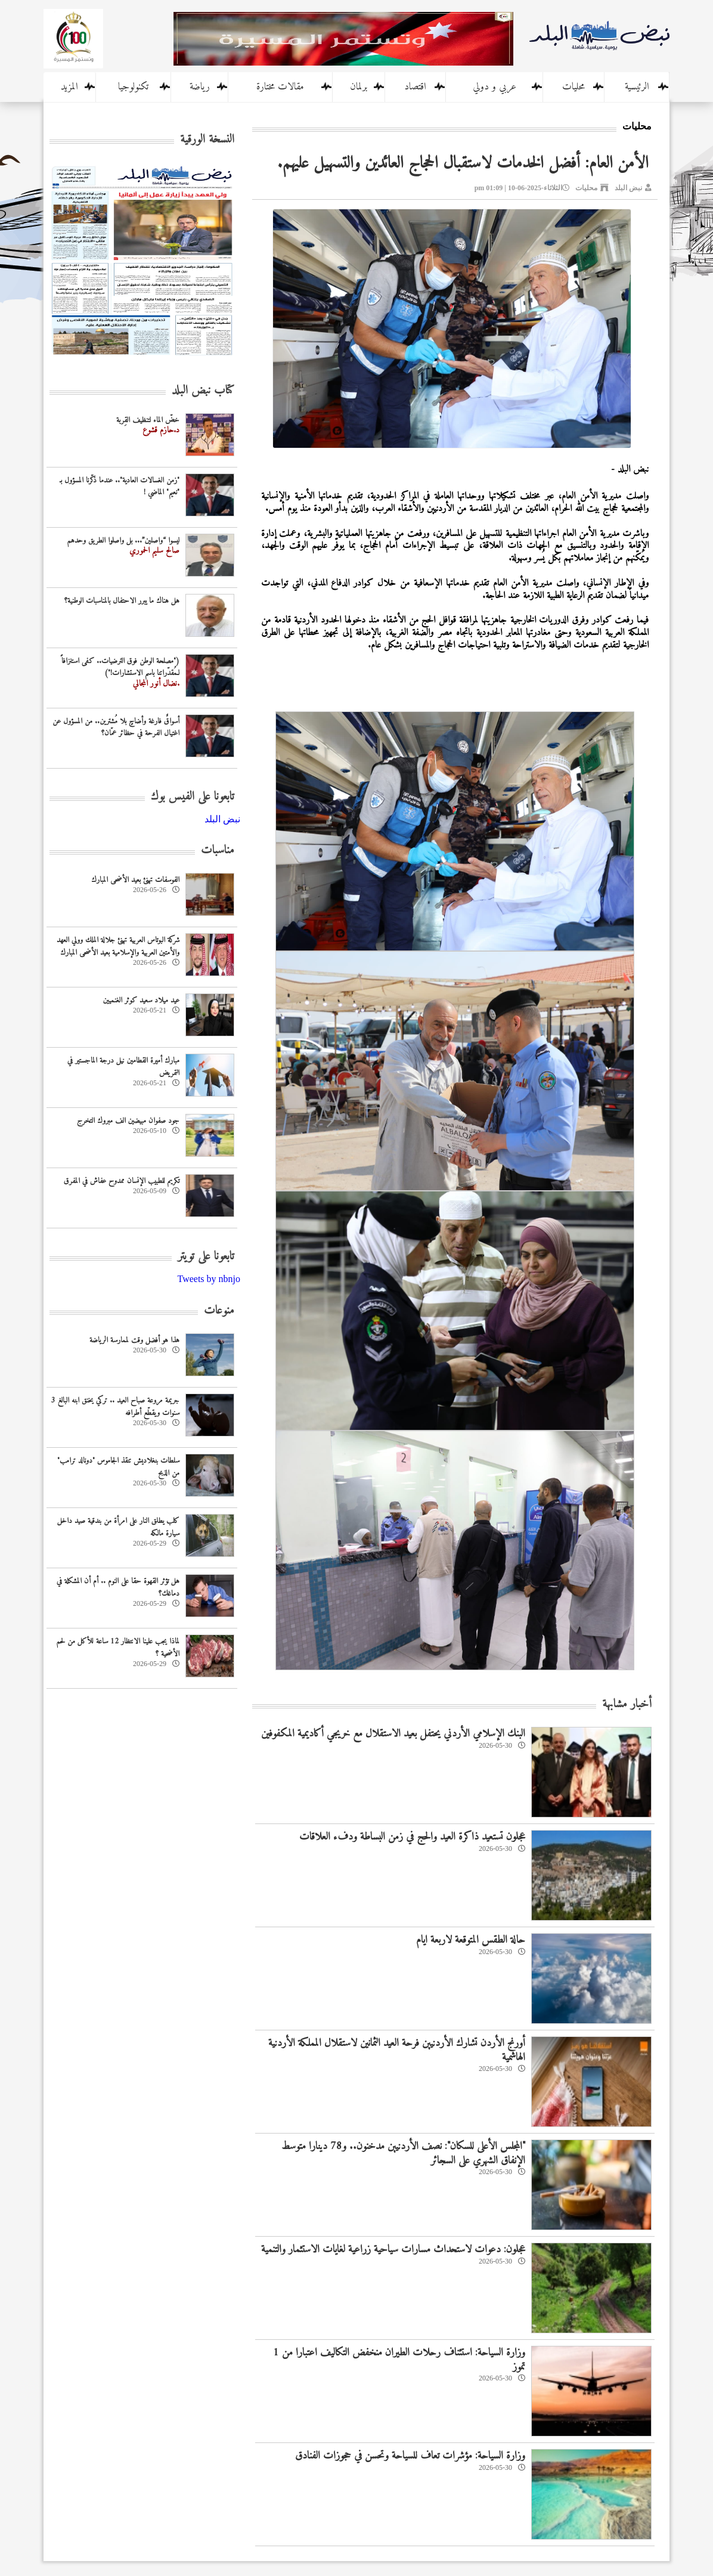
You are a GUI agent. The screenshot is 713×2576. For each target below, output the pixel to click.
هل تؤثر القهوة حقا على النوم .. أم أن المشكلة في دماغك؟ (118, 1587)
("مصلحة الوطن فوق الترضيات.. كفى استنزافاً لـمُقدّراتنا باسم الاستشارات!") (120, 667)
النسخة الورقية (207, 139)
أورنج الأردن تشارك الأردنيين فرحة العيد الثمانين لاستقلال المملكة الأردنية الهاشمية (396, 2050)
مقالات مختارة (280, 87)
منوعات (219, 1311)
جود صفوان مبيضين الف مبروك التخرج (128, 1121)
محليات (573, 87)
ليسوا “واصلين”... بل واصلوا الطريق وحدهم (123, 540)
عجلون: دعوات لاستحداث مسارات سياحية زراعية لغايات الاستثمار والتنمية (393, 2249)
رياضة (200, 87)
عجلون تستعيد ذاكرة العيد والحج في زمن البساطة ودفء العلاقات (412, 1837)
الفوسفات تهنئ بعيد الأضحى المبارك (135, 880)
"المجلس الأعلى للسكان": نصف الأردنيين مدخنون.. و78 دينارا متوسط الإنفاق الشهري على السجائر (403, 2153)
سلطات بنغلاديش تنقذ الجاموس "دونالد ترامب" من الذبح (118, 1467)
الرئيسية (637, 87)
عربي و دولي (494, 87)
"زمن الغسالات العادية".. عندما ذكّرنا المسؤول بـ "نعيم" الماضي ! (119, 486)
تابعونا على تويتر (206, 1256)
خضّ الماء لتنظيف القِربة (147, 420)
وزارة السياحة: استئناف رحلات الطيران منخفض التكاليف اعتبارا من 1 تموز (399, 2359)
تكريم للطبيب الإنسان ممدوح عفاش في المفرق (121, 1181)
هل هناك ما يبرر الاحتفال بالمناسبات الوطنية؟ (121, 601)
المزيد (69, 87)
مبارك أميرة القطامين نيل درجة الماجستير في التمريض (123, 1067)
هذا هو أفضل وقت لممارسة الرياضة (134, 1340)
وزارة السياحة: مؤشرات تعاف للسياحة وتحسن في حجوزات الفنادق (410, 2456)
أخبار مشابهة (627, 1704)
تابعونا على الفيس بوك (192, 797)
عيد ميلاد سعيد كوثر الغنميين (141, 1000)
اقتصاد (415, 87)
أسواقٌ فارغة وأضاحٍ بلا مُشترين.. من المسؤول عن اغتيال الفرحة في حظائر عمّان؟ (115, 727)
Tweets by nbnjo (208, 1279)
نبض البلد (628, 188)
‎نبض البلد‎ (222, 819)
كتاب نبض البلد (203, 390)
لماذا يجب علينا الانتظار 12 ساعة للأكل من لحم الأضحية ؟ (117, 1647)
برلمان (358, 87)
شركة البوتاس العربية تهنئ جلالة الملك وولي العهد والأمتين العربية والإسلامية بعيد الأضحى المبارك (118, 946)
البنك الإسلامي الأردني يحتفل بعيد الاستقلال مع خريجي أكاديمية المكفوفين (393, 1733)
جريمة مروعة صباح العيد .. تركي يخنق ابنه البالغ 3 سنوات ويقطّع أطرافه (115, 1407)
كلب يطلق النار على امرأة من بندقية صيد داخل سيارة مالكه (118, 1527)
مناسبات (217, 850)
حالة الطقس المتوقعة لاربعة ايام (470, 1940)
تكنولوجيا (133, 87)
